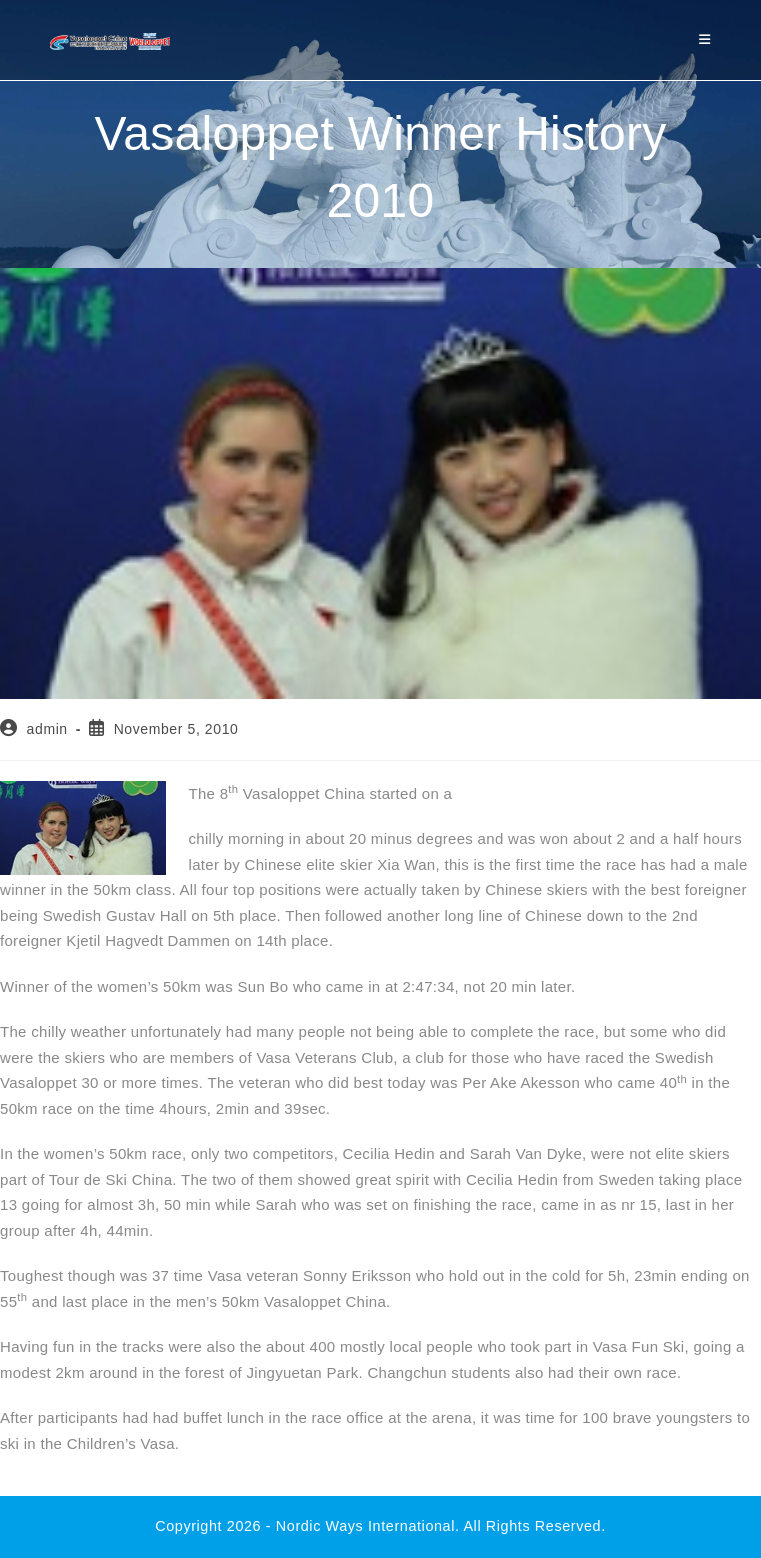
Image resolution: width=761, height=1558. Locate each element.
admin (47, 729)
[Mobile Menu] (705, 39)
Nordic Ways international (365, 1526)
